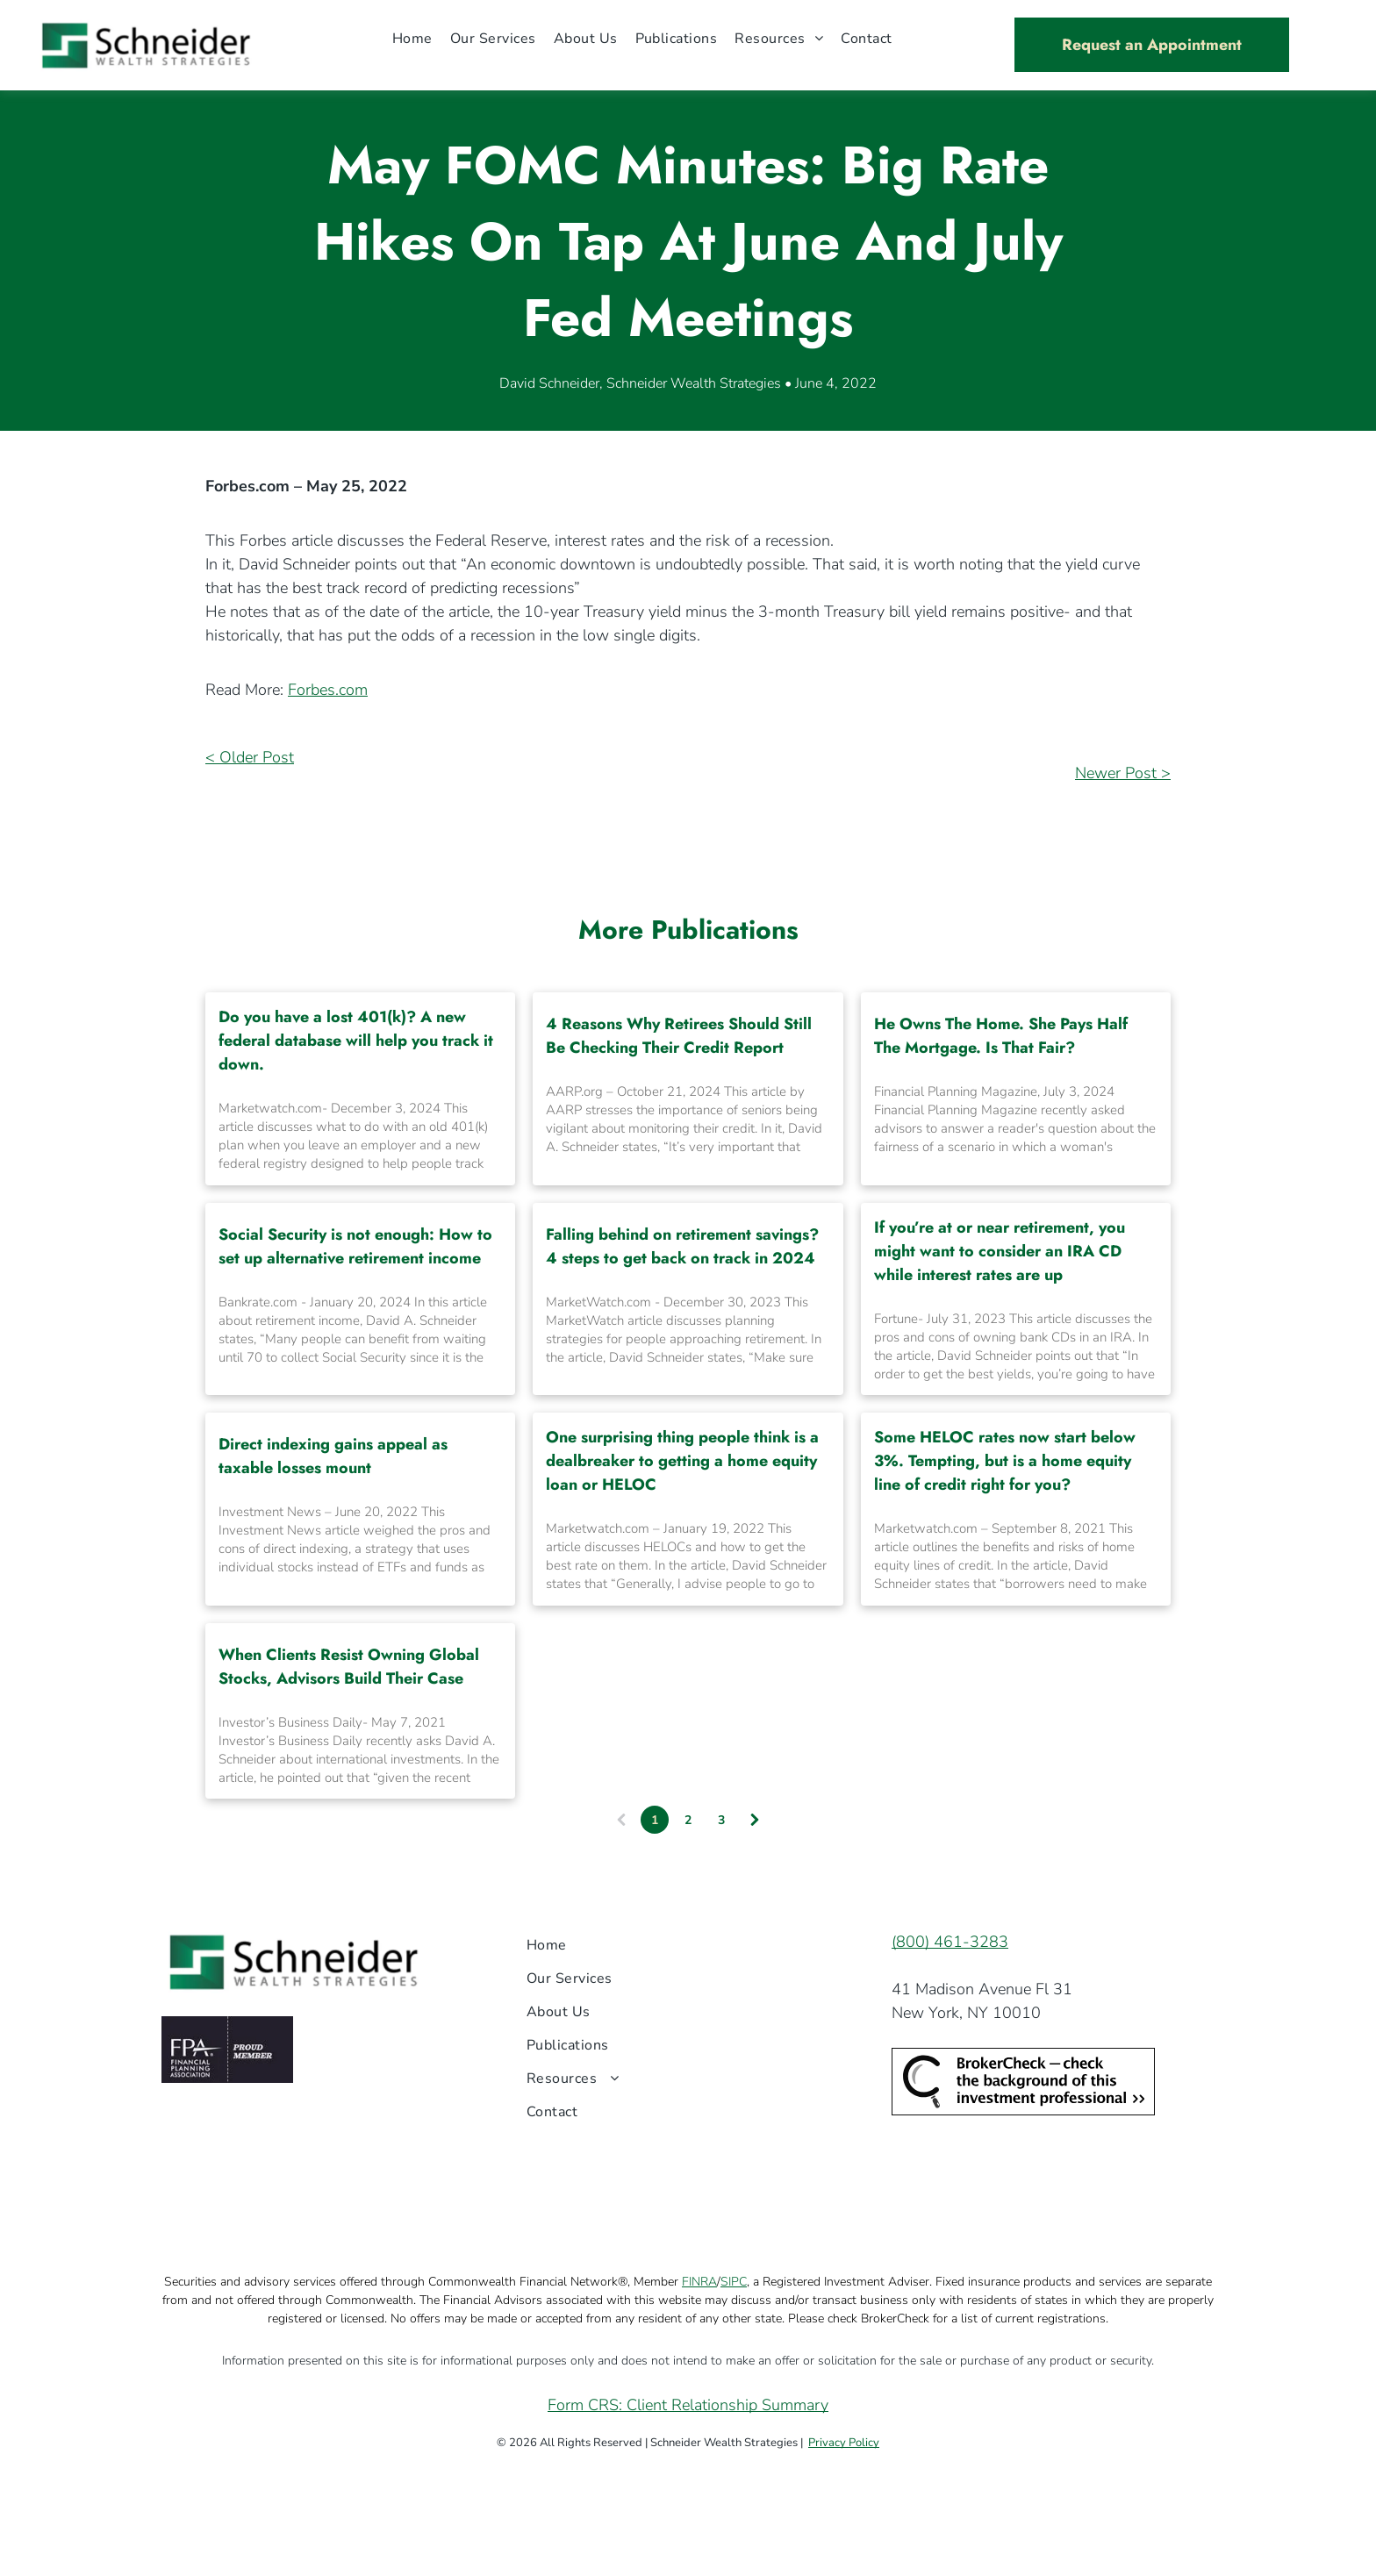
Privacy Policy (843, 2443)
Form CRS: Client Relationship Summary (688, 2404)
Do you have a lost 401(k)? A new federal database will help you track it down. (356, 1040)
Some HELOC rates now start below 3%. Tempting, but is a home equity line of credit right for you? (1005, 1461)
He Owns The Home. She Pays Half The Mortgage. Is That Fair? (1001, 1036)
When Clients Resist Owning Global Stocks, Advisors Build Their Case (349, 1666)
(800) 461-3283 (950, 1941)
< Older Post (249, 757)
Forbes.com (328, 689)
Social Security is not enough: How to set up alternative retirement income (355, 1246)
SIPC (733, 2281)
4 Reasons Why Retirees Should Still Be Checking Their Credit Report (679, 1036)
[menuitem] (412, 38)
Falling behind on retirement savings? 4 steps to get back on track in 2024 (682, 1246)
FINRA (699, 2281)
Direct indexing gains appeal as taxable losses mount (333, 1456)
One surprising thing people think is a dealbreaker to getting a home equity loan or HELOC (682, 1461)
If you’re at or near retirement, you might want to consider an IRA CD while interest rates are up (999, 1251)
